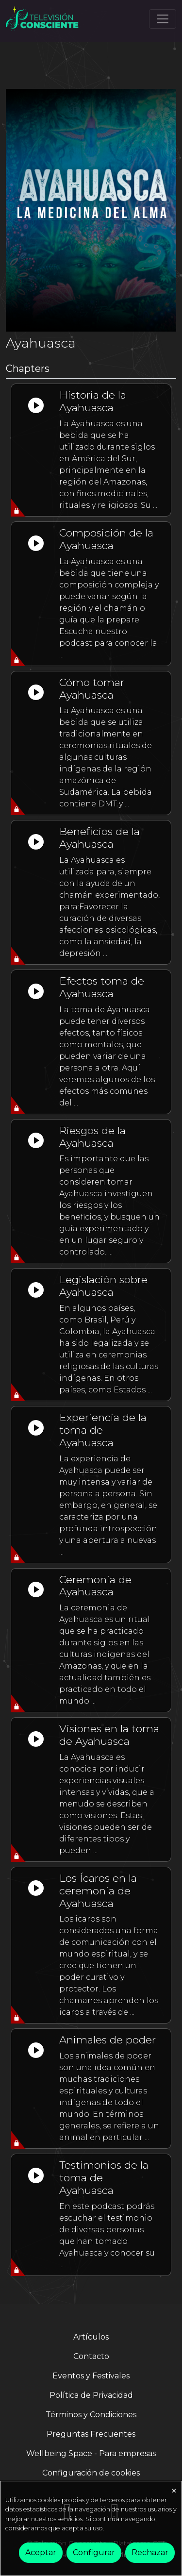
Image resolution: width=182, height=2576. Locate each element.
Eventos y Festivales (91, 2375)
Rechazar (150, 2552)
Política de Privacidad (91, 2395)
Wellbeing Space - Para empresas (91, 2453)
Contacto (91, 2356)
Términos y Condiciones (91, 2414)
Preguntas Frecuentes (91, 2434)
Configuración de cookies (91, 2472)
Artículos (91, 2337)
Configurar (94, 2552)
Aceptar (40, 2552)
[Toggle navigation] (162, 19)
